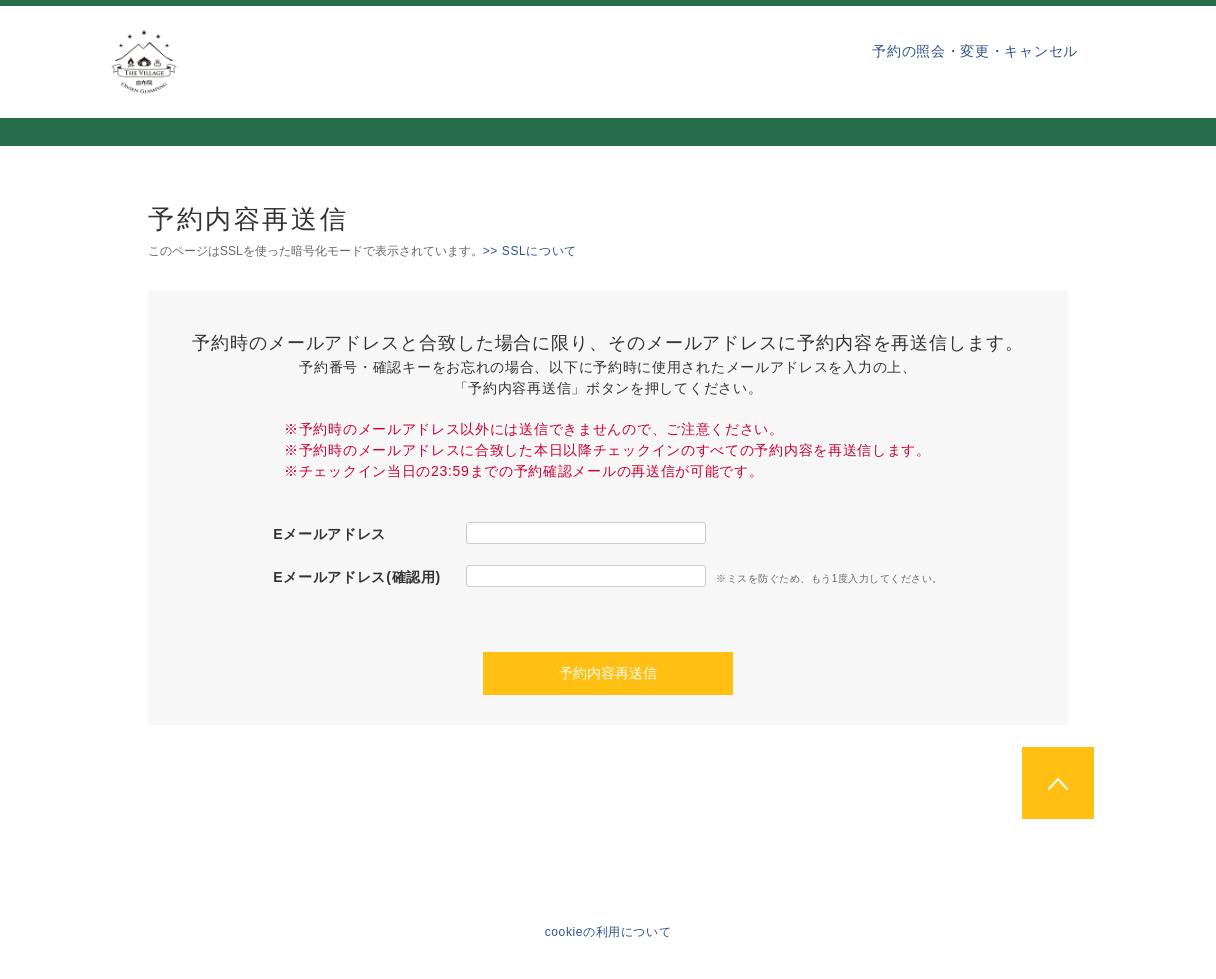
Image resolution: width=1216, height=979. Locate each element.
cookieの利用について (608, 932)
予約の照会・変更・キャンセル (975, 51)
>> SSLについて (530, 251)
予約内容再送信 (608, 673)
